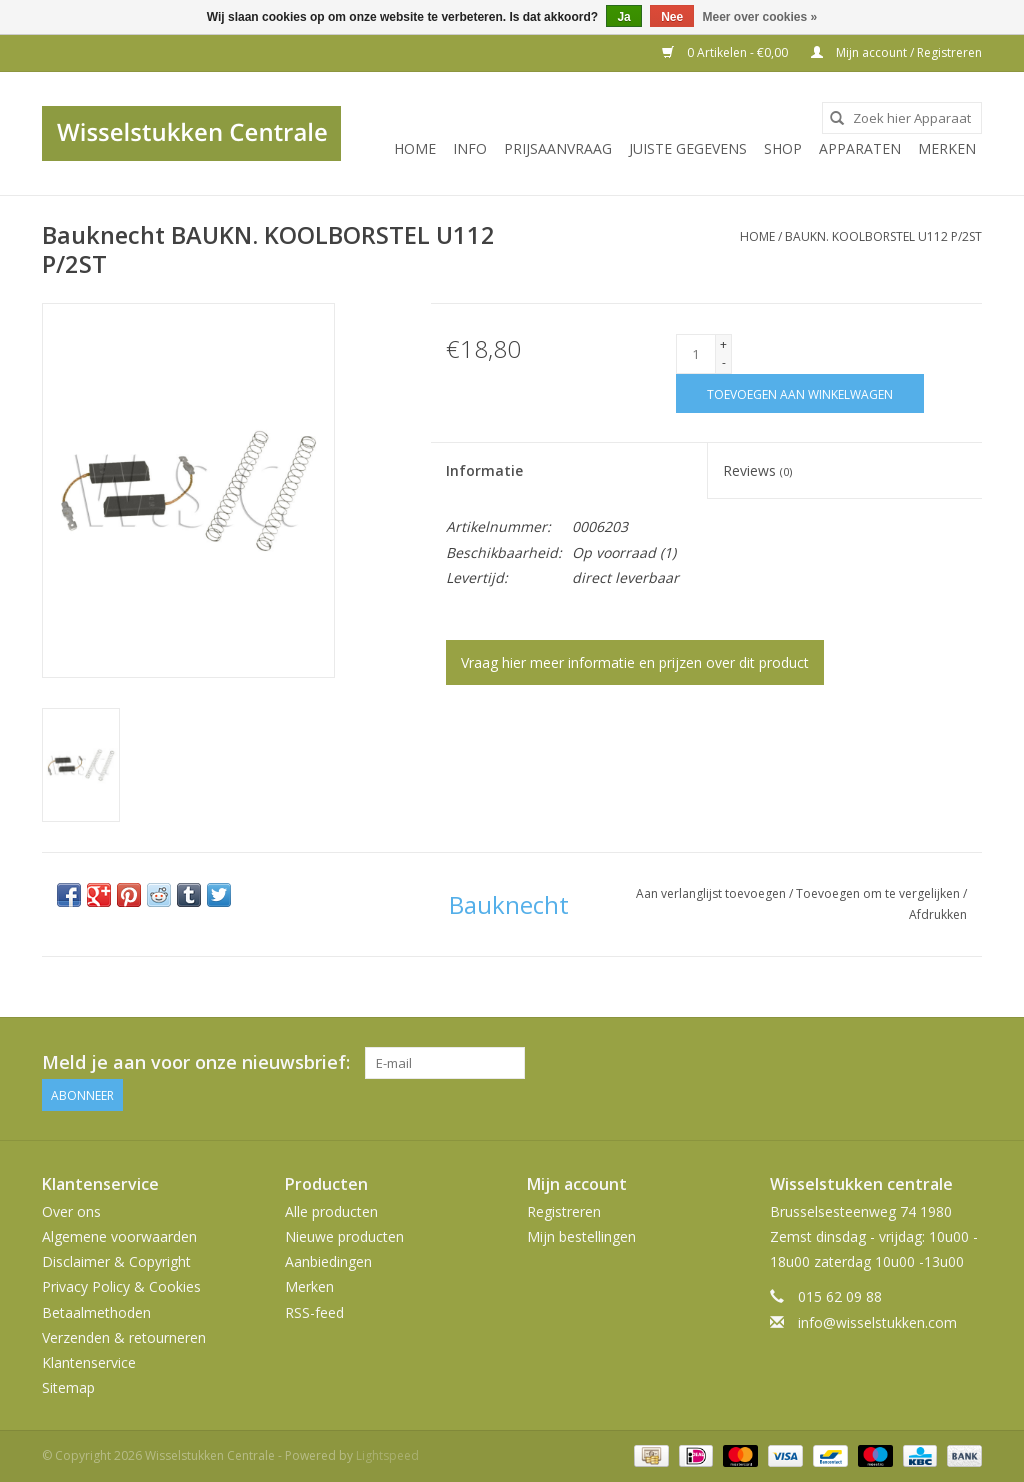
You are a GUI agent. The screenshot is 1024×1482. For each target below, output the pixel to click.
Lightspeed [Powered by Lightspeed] (387, 1455)
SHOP (783, 148)
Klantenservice (89, 1362)
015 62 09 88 (840, 1296)
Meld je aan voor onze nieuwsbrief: (196, 1062)
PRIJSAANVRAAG (558, 148)
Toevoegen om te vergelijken (879, 893)
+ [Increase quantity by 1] (723, 344)
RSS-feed (314, 1312)
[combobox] (902, 118)
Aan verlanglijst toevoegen (712, 893)
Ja (623, 17)
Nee (672, 17)
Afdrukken (938, 914)
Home (415, 148)
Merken (947, 148)
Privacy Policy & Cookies (121, 1286)
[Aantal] (696, 354)
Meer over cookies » (760, 17)
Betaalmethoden (96, 1312)
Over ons (71, 1211)
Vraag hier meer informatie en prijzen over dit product (635, 662)
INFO (470, 148)
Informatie (484, 470)
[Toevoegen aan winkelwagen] (800, 393)
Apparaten (860, 148)
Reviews (757, 470)
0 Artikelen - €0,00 (726, 52)
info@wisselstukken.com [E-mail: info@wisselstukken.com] (877, 1322)
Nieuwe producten (344, 1236)
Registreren (564, 1211)
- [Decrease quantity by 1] (724, 362)
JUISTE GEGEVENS (688, 148)
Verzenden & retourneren (124, 1337)
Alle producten (331, 1211)
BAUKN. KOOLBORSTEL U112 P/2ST (883, 236)
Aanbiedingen (328, 1261)
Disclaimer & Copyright (116, 1261)
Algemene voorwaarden (119, 1236)
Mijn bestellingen (581, 1236)
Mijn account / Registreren (896, 52)
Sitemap (68, 1387)
